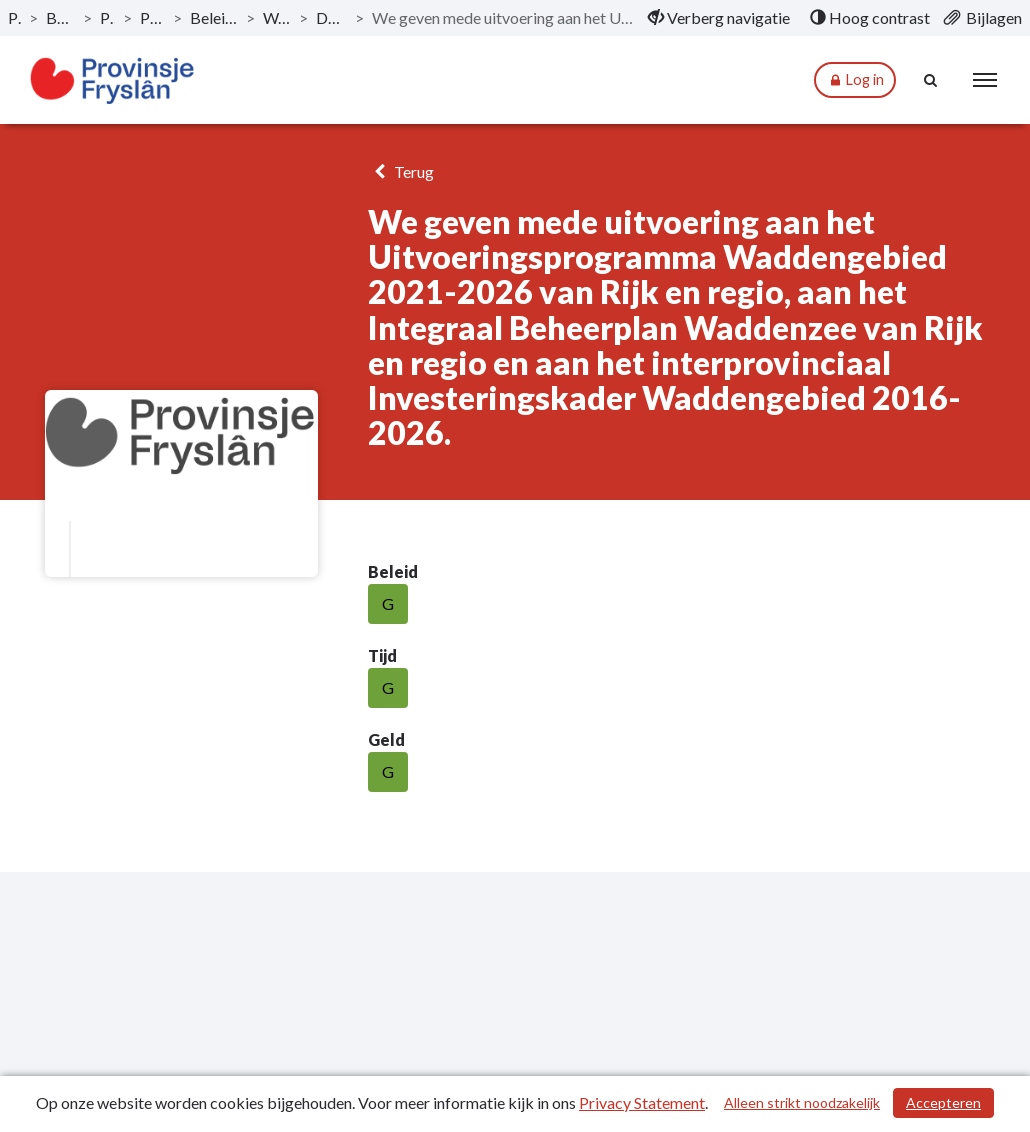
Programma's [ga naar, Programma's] (107, 17)
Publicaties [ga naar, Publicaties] (14, 17)
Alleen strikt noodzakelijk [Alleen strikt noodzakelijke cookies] (802, 1102)
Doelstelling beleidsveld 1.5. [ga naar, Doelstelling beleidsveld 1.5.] (331, 17)
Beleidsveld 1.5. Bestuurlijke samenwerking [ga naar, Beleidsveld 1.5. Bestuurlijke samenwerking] (214, 17)
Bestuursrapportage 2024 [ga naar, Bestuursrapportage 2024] (60, 17)
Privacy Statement (642, 1102)
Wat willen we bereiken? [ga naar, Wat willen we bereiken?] (276, 17)
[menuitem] (719, 18)
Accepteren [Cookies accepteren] (943, 1102)
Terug (400, 171)
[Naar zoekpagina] (931, 80)
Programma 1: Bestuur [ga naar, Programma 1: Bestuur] (152, 17)
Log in (855, 80)
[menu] (985, 80)
